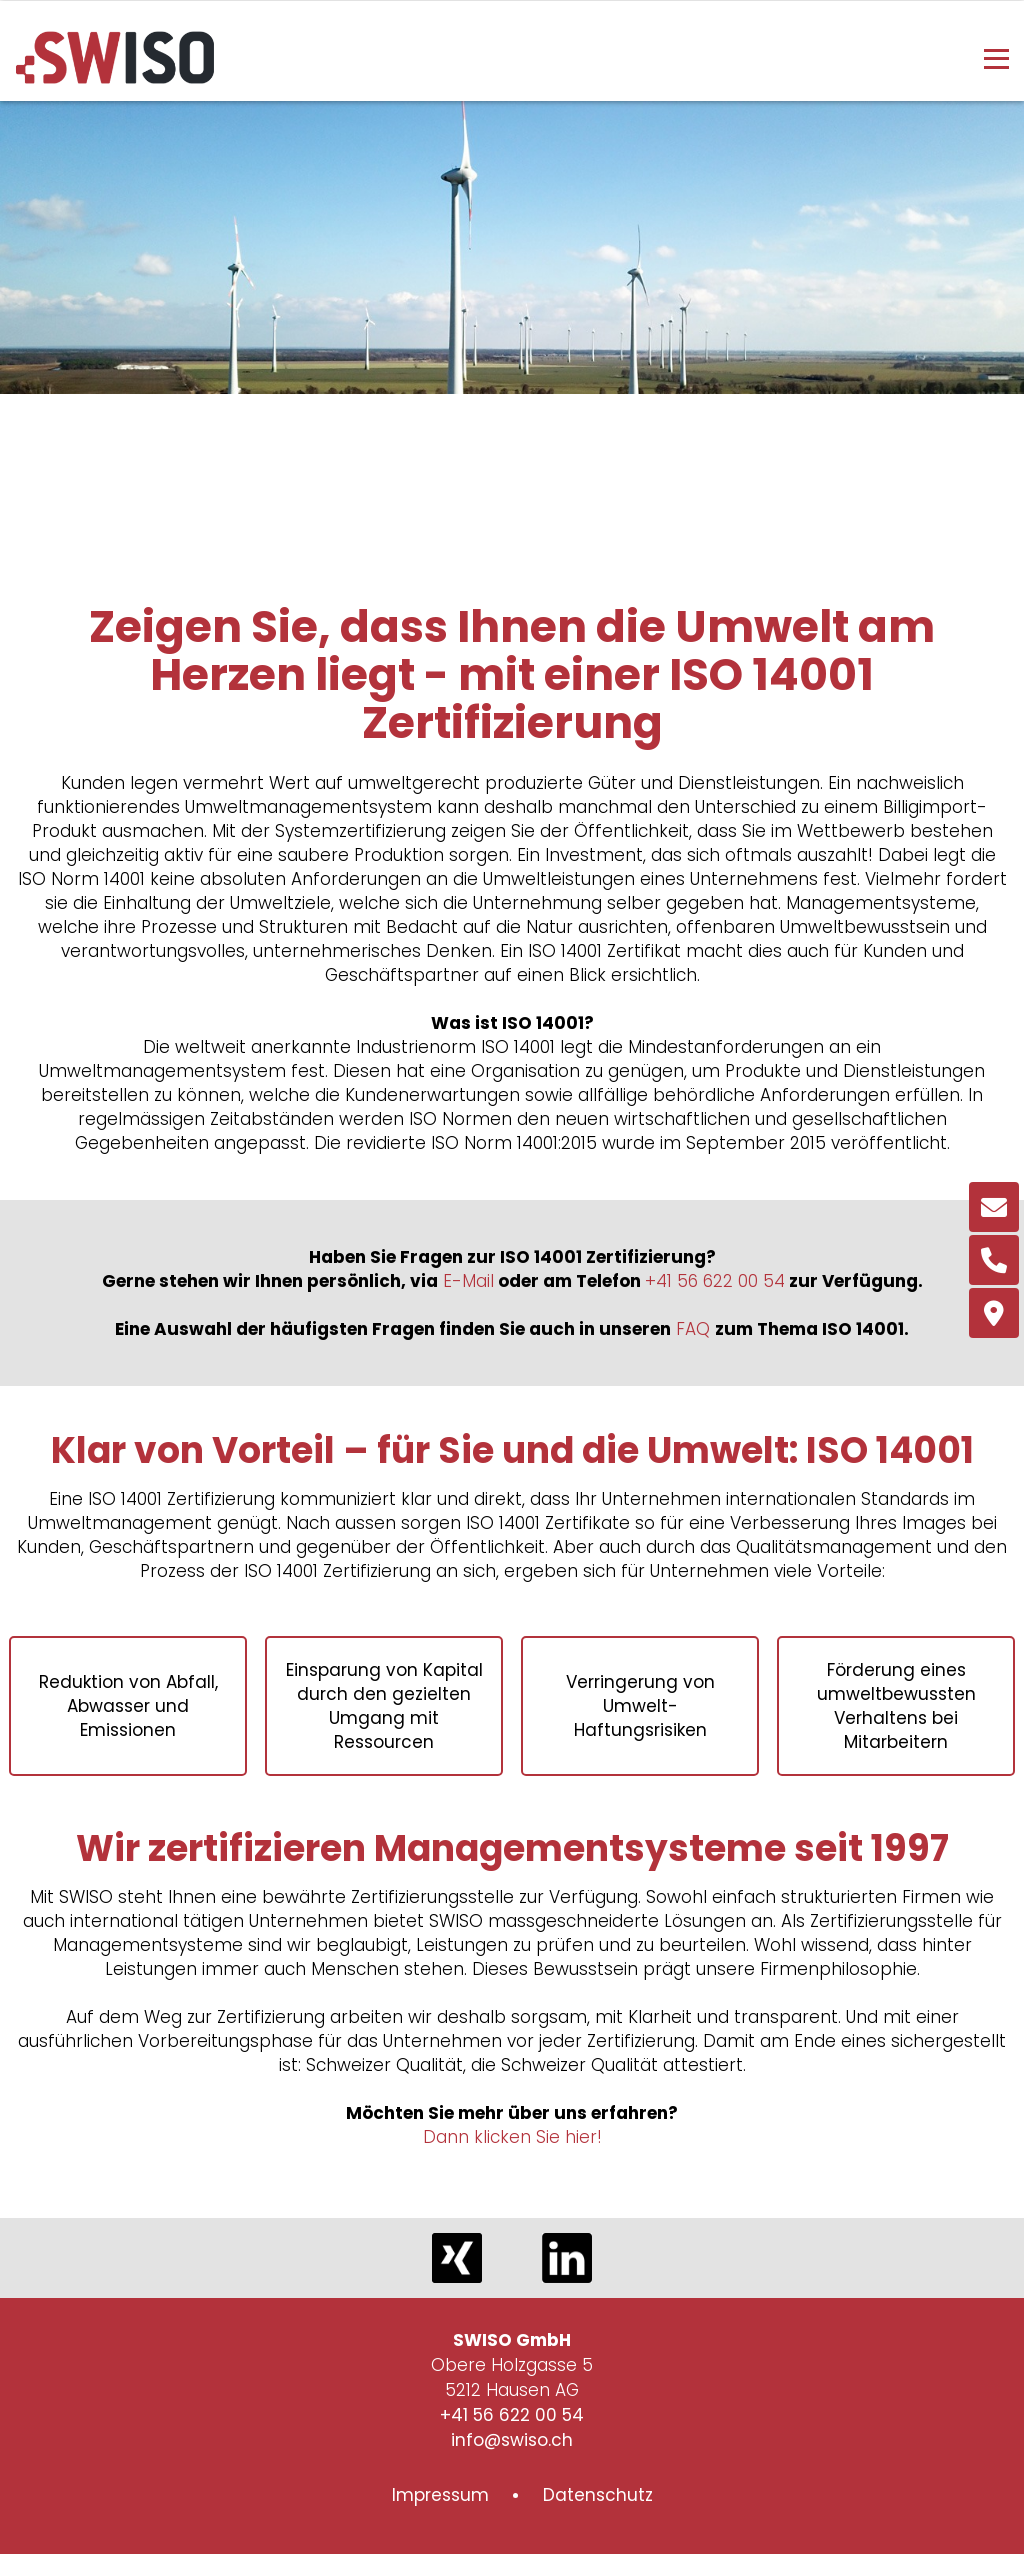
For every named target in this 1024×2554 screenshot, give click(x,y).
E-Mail (468, 1281)
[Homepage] (115, 78)
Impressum (440, 2495)
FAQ (693, 1329)
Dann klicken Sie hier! (512, 2137)
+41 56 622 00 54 (715, 1281)
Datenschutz (598, 2495)
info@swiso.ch (512, 2440)
